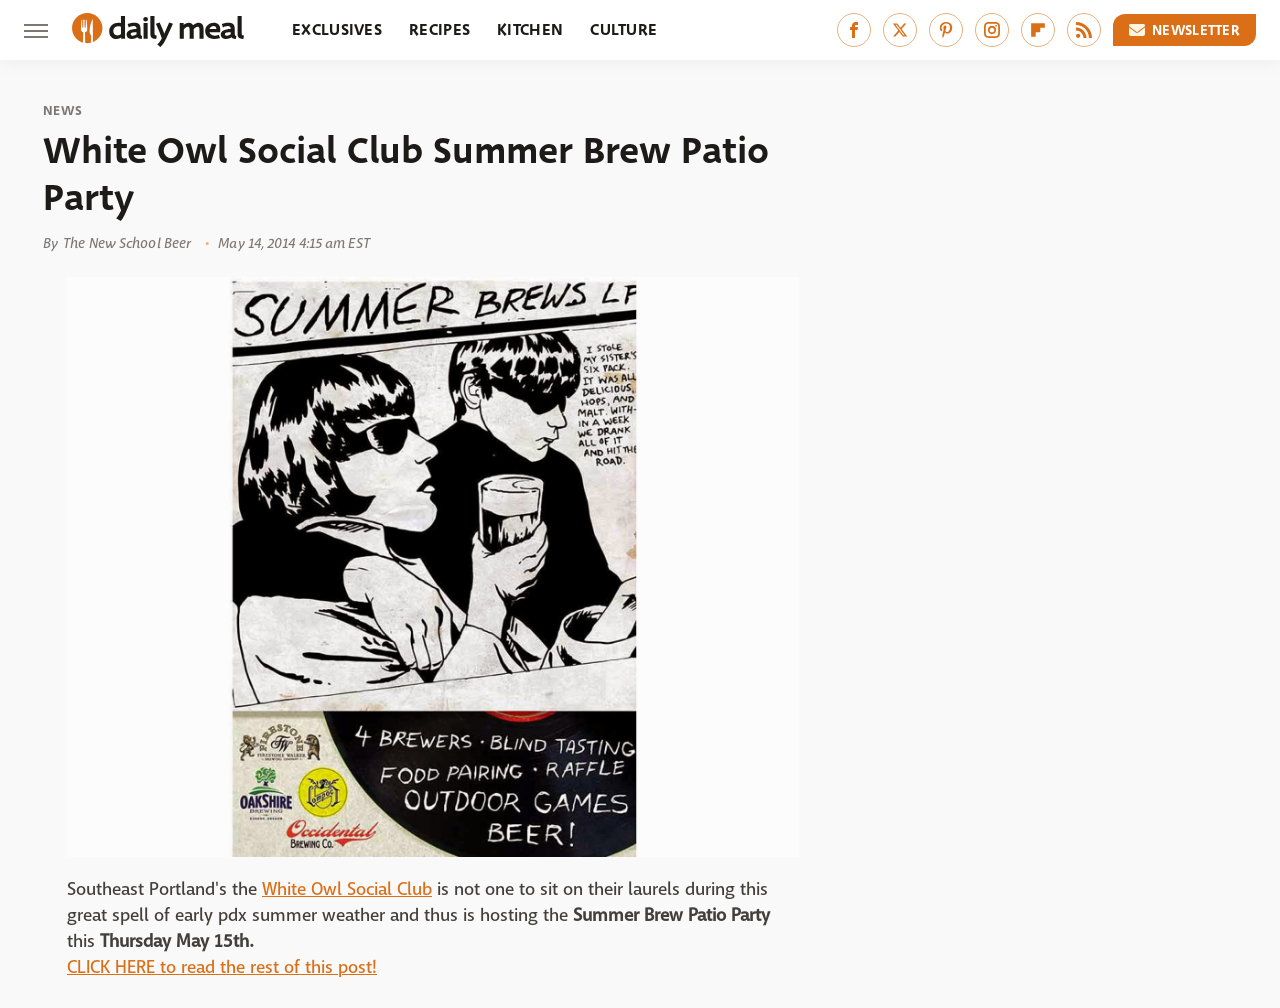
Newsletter (1185, 30)
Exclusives (337, 29)
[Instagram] (992, 30)
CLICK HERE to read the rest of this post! (222, 967)
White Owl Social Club (347, 889)
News (62, 111)
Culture (623, 29)
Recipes (439, 29)
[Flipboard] (1038, 30)
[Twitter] (900, 30)
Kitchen (530, 29)
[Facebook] (854, 30)
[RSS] (1084, 30)
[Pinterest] (946, 30)
